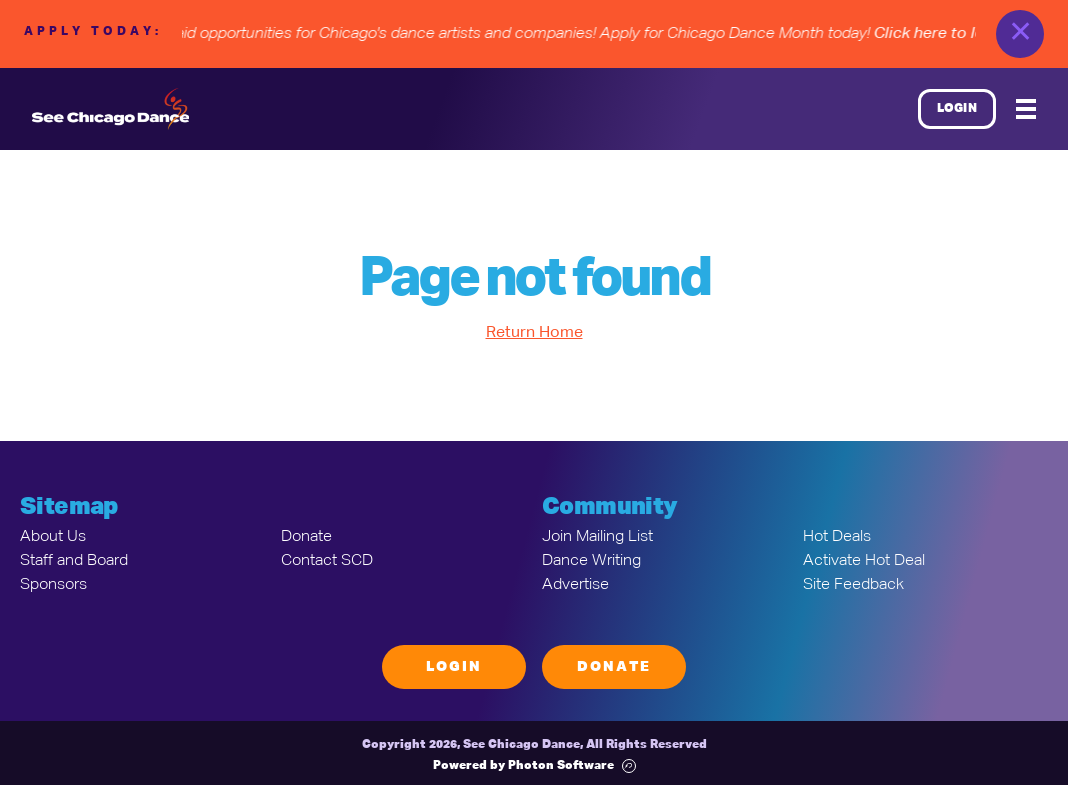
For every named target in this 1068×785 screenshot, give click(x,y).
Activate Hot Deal (864, 561)
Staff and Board (74, 561)
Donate (306, 537)
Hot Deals (837, 537)
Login (957, 109)
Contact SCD (327, 561)
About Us (53, 537)
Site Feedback (853, 585)
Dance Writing (591, 561)
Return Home (534, 333)
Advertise (575, 585)
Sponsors (53, 585)
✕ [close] (1020, 34)
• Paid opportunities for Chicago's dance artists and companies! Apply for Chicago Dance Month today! (610, 34)
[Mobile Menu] (1026, 109)
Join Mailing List (597, 537)
